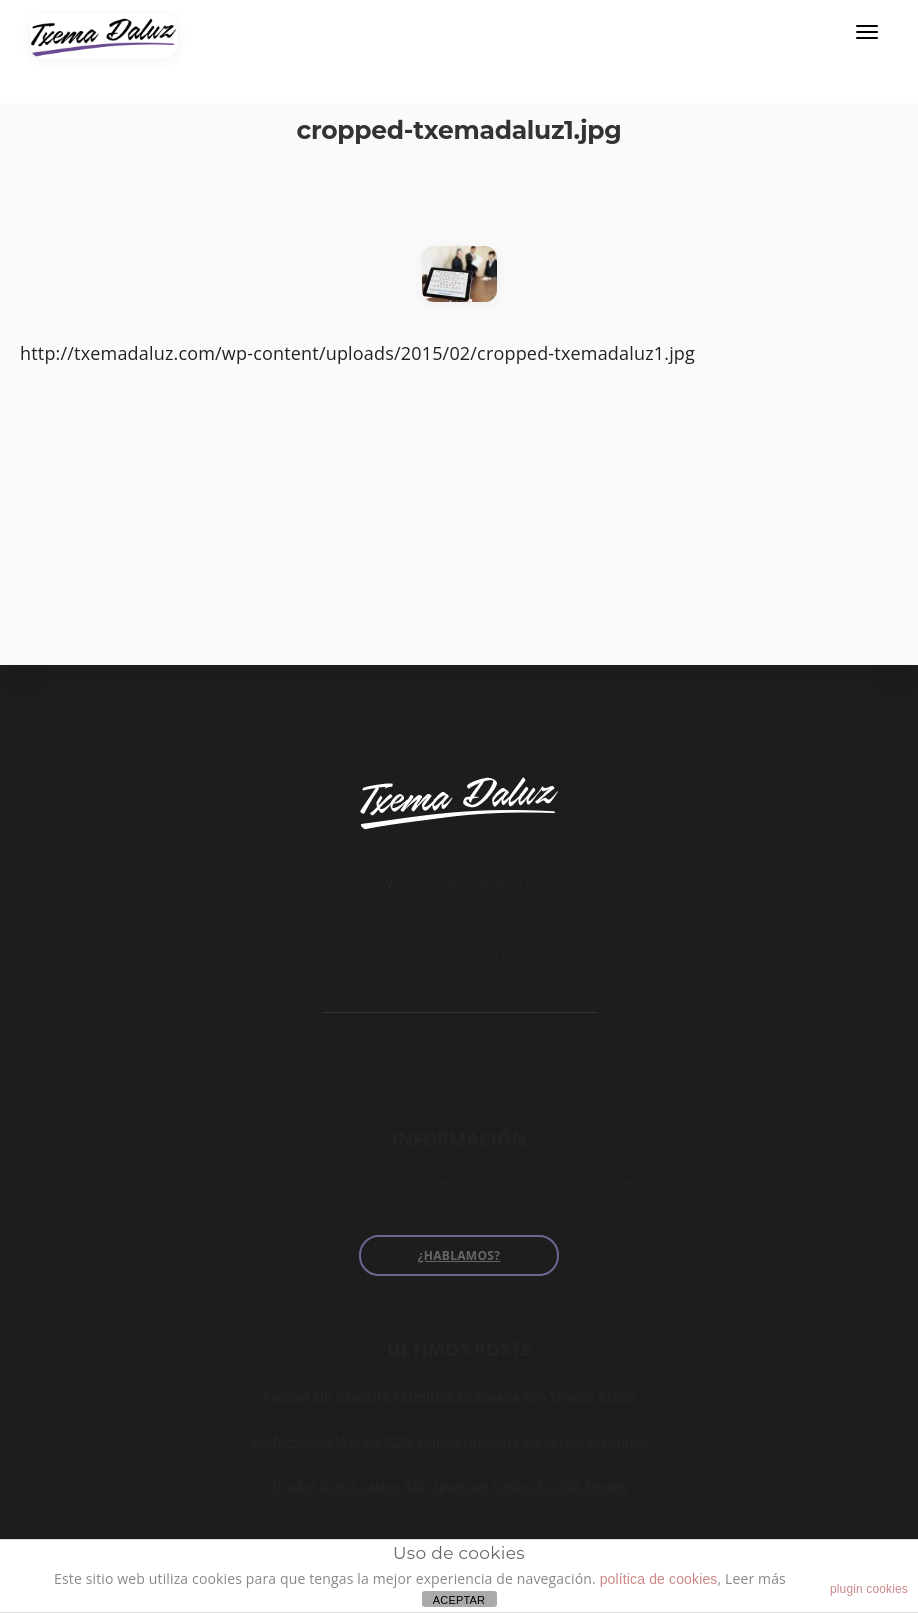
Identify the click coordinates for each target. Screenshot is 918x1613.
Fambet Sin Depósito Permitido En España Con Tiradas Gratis (449, 1396)
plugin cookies (869, 1589)
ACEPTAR (459, 1600)
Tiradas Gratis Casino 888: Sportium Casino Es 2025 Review (450, 1486)
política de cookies (659, 1579)
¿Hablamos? (459, 1255)
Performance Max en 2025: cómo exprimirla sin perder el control (449, 1441)
